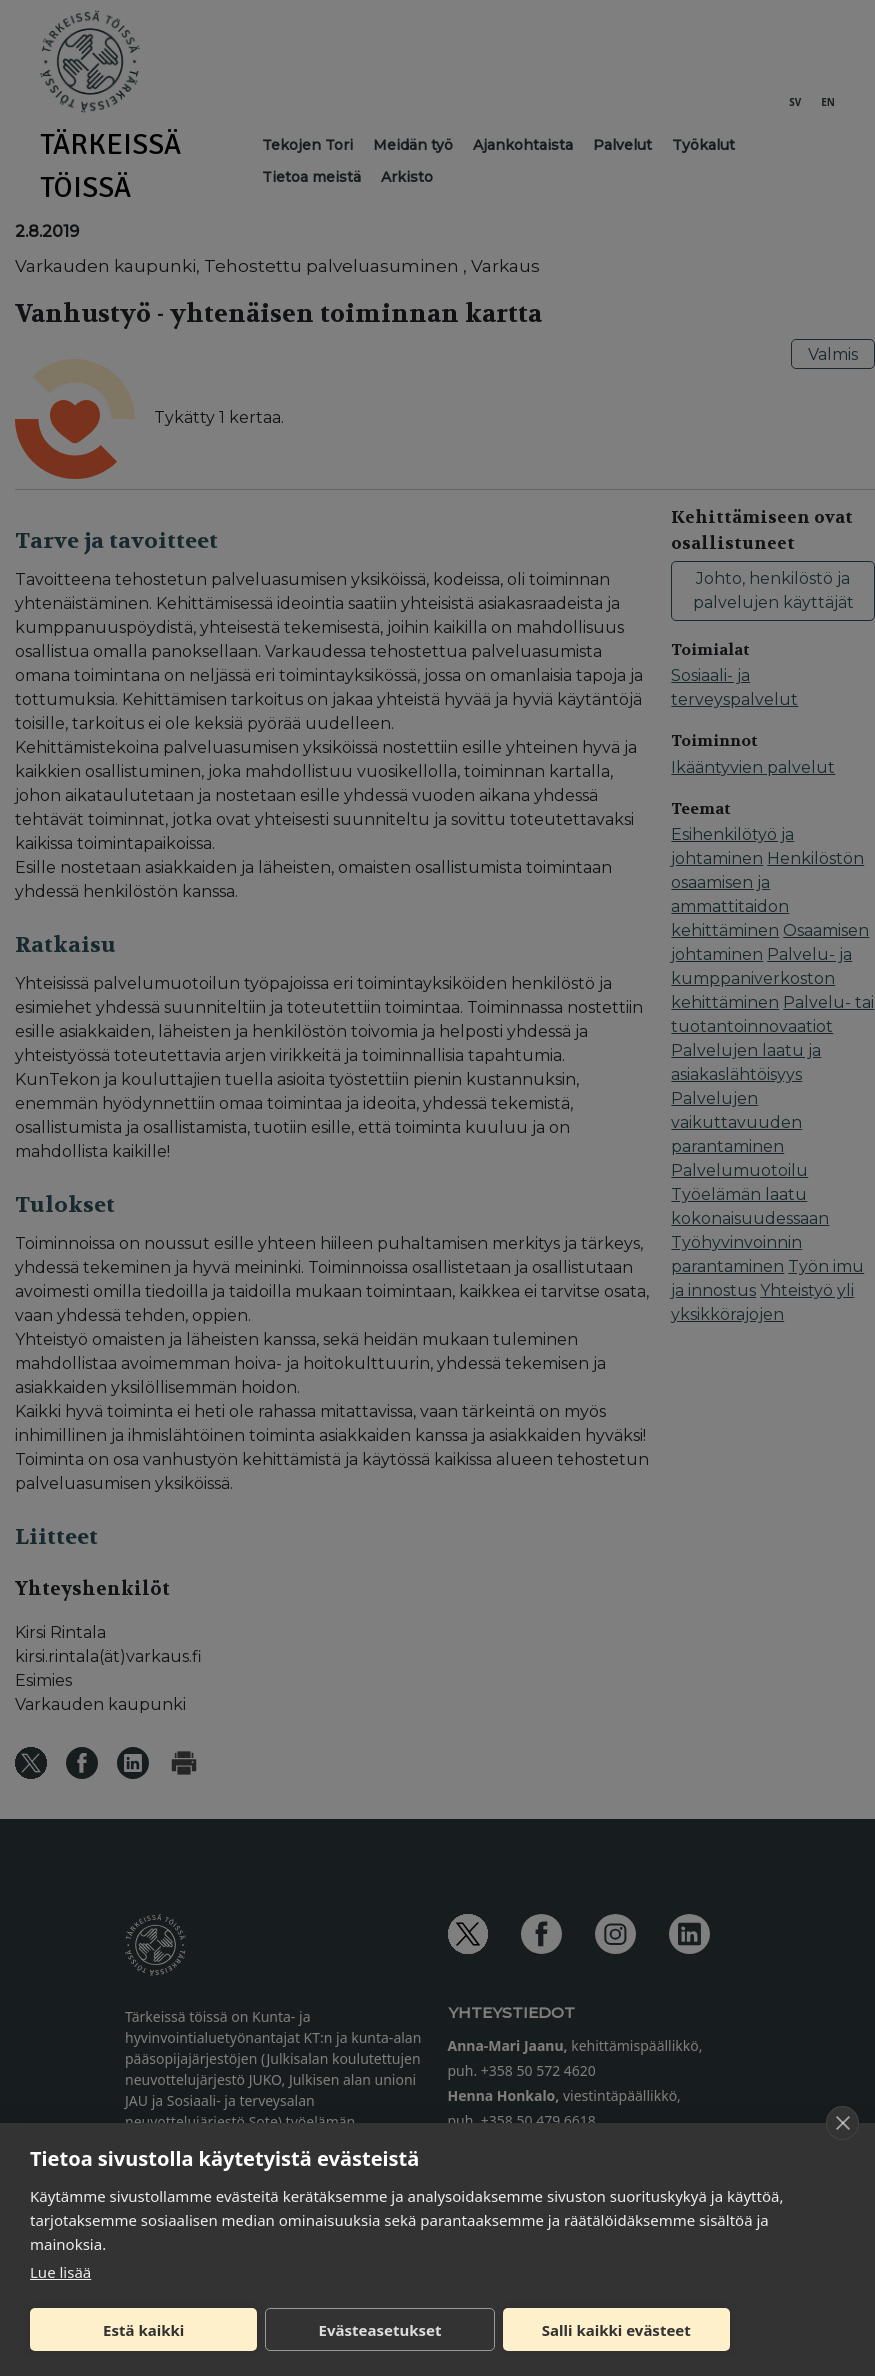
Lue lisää (60, 2272)
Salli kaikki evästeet (616, 2330)
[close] (842, 2123)
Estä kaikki (143, 2330)
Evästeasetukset (380, 2330)
